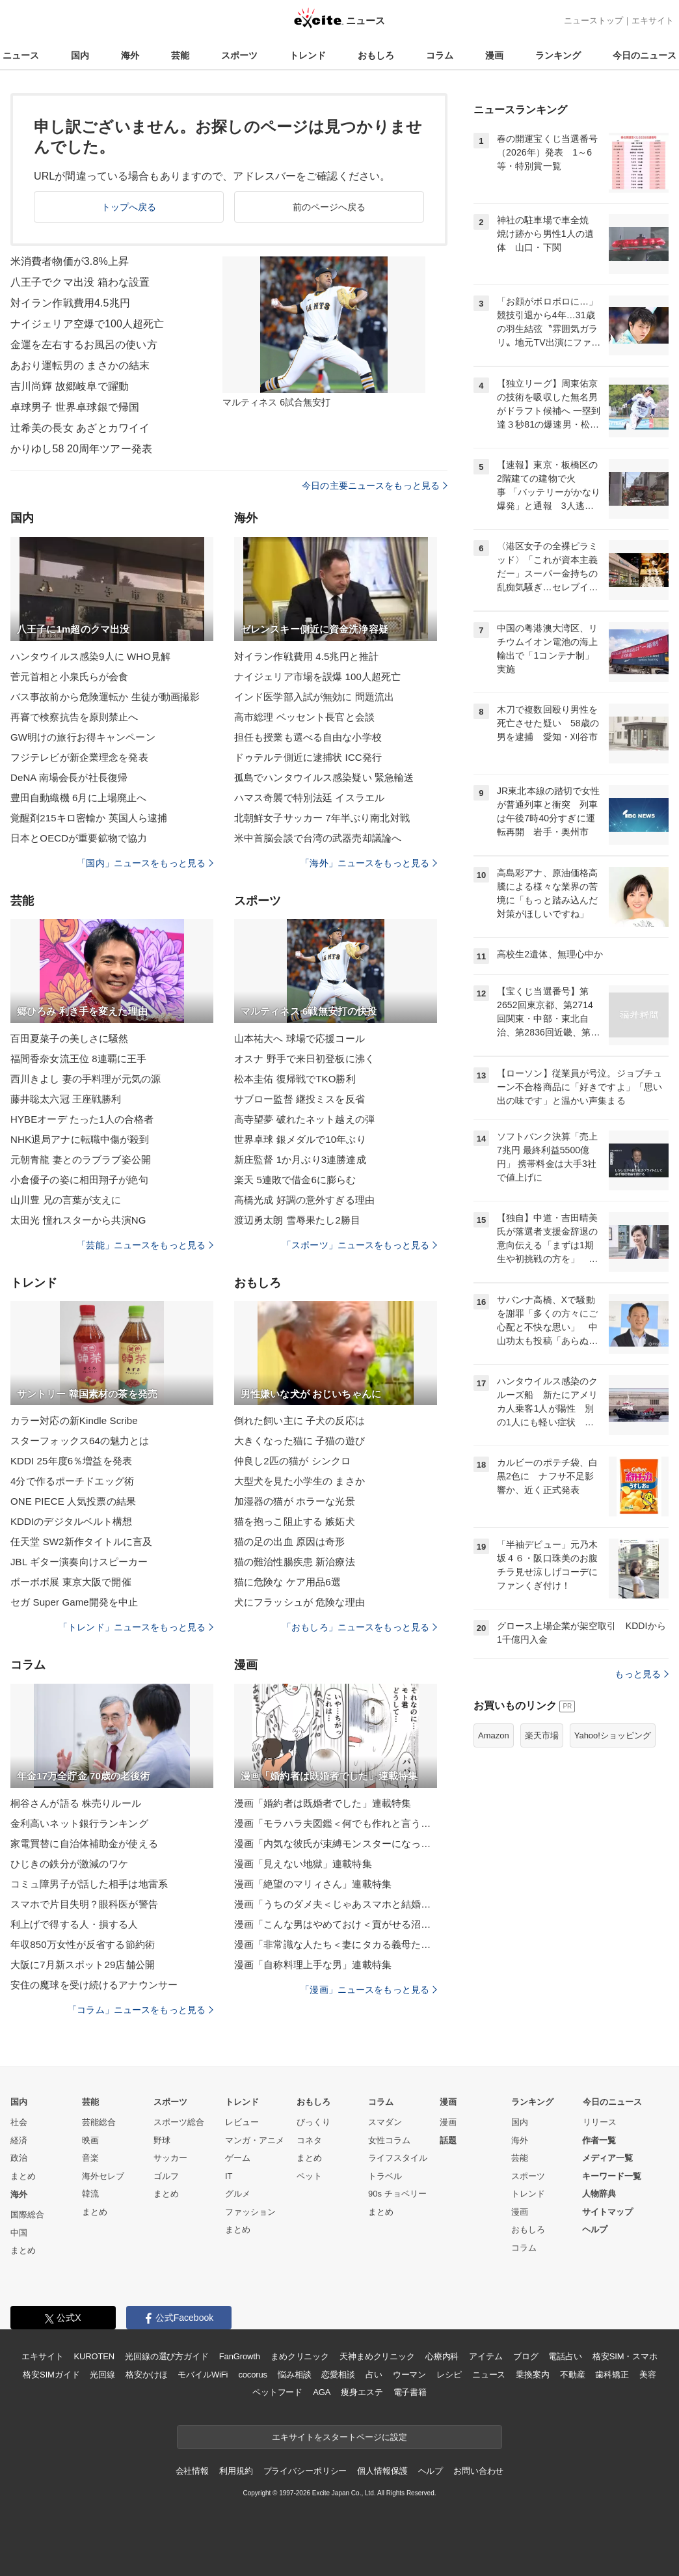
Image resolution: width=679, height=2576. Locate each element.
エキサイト (653, 20)
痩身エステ (361, 2392)
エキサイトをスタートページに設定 (339, 2437)
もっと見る (642, 1674)
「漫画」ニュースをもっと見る (368, 1989)
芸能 (180, 55)
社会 (18, 2122)
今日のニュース (644, 55)
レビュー (242, 2122)
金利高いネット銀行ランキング (79, 1823)
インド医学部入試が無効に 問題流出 (314, 696)
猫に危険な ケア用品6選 (287, 1581)
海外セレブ (103, 2176)
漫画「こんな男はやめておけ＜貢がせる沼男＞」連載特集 (335, 1924)
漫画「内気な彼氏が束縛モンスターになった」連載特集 (335, 1843)
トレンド (307, 55)
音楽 (90, 2158)
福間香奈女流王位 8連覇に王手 (78, 1058)
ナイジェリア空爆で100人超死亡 (87, 323)
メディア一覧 (607, 2158)
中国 (18, 2233)
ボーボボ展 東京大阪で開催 (70, 1581)
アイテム (485, 2356)
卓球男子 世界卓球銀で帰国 (74, 407)
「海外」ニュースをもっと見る (368, 863)
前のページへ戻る (329, 207)
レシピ (449, 2374)
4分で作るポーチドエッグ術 (72, 1481)
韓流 (90, 2194)
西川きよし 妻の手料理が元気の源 (85, 1078)
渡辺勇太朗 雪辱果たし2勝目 (297, 1220)
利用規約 (235, 2471)
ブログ (526, 2356)
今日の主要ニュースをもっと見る (374, 485)
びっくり (313, 2122)
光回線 (102, 2374)
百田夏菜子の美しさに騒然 (69, 1038)
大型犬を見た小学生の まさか (299, 1481)
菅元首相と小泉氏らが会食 (69, 676)
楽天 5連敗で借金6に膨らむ (295, 1179)
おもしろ (376, 55)
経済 (18, 2140)
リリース (600, 2122)
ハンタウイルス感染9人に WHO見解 (90, 656)
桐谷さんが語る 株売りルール (75, 1803)
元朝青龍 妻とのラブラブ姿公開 (80, 1159)
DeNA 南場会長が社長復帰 (68, 777)
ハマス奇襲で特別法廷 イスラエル (309, 797)
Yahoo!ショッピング (612, 1735)
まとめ (23, 2176)
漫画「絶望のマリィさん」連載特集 (313, 1883)
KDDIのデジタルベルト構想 (71, 1521)
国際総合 (27, 2214)
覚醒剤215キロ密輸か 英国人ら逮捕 (88, 817)
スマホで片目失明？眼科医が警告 (84, 1904)
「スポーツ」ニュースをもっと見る (359, 1245)
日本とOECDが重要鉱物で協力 (78, 837)
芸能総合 (99, 2122)
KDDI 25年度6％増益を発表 (71, 1460)
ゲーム (237, 2158)
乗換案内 (532, 2374)
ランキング (558, 55)
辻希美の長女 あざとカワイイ (80, 427)
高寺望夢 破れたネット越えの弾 (304, 1119)
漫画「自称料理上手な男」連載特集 (313, 1964)
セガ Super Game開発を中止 (74, 1602)
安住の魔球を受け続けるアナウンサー (94, 1984)
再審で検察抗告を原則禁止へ (74, 716)
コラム (439, 55)
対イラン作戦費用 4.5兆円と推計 (306, 656)
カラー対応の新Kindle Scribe (74, 1420)
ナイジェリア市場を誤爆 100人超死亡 (317, 676)
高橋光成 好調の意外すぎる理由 (304, 1199)
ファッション (250, 2212)
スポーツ (239, 55)
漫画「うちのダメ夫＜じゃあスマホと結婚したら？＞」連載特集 (335, 1904)
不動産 (572, 2374)
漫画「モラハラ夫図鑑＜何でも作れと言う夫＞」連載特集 (335, 1823)
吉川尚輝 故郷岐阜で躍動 (69, 386)
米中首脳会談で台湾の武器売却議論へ (317, 837)
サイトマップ (607, 2212)
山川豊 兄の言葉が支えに (66, 1199)
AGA (321, 2392)
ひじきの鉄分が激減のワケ (69, 1863)
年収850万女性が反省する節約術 (82, 1944)
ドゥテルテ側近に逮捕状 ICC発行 (308, 757)
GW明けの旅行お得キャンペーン (82, 737)
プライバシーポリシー (305, 2471)
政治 (18, 2158)
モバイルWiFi (203, 2374)
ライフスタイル (397, 2158)
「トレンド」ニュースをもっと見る (136, 1627)
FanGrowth (239, 2356)
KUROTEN (93, 2356)
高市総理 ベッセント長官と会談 (304, 716)
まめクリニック (300, 2356)
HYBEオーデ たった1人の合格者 (81, 1119)
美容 (647, 2374)
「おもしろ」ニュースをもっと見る (359, 1627)
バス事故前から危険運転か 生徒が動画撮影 (105, 696)
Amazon (493, 1735)
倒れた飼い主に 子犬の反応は (299, 1420)
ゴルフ (166, 2176)
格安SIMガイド (51, 2374)
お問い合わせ (478, 2471)
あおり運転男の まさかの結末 (80, 365)
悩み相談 (294, 2374)
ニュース (21, 55)
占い (374, 2374)
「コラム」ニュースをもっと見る (140, 2010)
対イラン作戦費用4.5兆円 (70, 302)
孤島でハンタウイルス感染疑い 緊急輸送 (324, 777)
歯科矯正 (611, 2374)
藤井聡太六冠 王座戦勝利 (66, 1098)
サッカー (170, 2158)
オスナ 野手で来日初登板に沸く (304, 1058)
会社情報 (192, 2471)
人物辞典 (599, 2194)
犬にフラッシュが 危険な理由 (299, 1602)
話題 (448, 2140)
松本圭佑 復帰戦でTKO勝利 (295, 1078)
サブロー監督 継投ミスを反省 (299, 1098)
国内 (80, 55)
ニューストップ (593, 20)
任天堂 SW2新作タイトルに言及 (81, 1541)
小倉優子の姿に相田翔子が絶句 (79, 1179)
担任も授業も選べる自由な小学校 (308, 737)
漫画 (494, 55)
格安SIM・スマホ (625, 2356)
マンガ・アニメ (254, 2140)
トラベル (385, 2176)
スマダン (385, 2122)
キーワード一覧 (611, 2176)
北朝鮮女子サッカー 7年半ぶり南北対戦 (322, 817)
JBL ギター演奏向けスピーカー (79, 1561)
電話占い (564, 2356)
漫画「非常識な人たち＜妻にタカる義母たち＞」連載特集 (335, 1944)
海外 (130, 55)
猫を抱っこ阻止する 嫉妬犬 (294, 1521)
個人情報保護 (382, 2471)
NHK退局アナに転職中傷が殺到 (79, 1139)
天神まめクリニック (377, 2356)
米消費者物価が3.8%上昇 (69, 261)
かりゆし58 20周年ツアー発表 (81, 448)
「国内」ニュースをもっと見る (145, 863)
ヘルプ (594, 2229)
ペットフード (277, 2392)
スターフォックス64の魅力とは (80, 1440)
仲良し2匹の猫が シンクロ (292, 1460)
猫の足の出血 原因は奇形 (289, 1541)
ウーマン (409, 2374)
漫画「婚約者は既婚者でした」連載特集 (322, 1803)
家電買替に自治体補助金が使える (84, 1843)
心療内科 (442, 2356)
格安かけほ (146, 2374)
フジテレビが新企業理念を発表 (79, 757)
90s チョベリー (397, 2194)
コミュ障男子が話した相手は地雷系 (89, 1883)
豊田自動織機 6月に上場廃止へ (78, 797)
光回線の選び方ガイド (167, 2356)
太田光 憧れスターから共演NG (78, 1220)
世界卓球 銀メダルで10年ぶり (300, 1139)
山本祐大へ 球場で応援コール (299, 1038)
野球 (161, 2140)
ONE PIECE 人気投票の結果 (73, 1501)
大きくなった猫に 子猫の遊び (299, 1440)
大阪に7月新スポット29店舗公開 (82, 1964)
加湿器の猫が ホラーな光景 (294, 1501)
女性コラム (389, 2140)
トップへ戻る (129, 207)
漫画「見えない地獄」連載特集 (303, 1863)
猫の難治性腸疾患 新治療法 (294, 1561)
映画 (90, 2140)
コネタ (309, 2140)
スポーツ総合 (178, 2122)
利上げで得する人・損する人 (74, 1924)
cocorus (252, 2374)
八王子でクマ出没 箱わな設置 (80, 282)
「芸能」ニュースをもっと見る (145, 1245)
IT (229, 2176)
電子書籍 (410, 2392)
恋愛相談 (337, 2374)
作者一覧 (599, 2140)
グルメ (237, 2194)
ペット (309, 2176)
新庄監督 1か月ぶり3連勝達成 (300, 1159)
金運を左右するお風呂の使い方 (83, 344)
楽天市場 (542, 1735)
